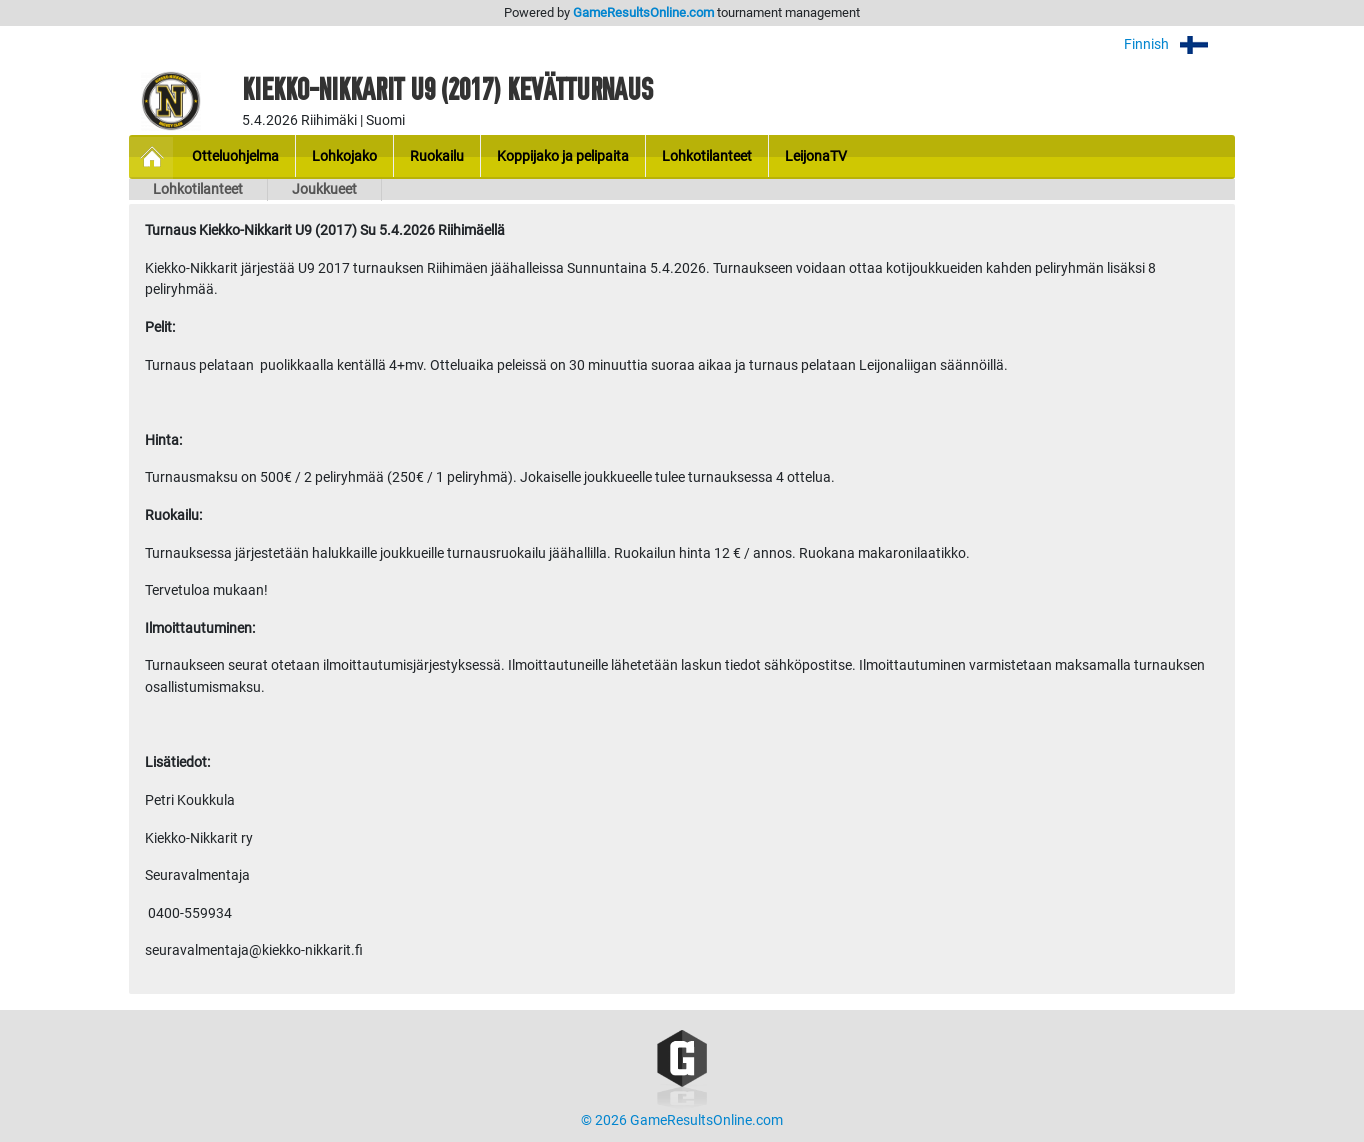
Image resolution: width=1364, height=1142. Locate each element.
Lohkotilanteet (198, 189)
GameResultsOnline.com (643, 12)
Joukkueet (324, 189)
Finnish (1179, 44)
